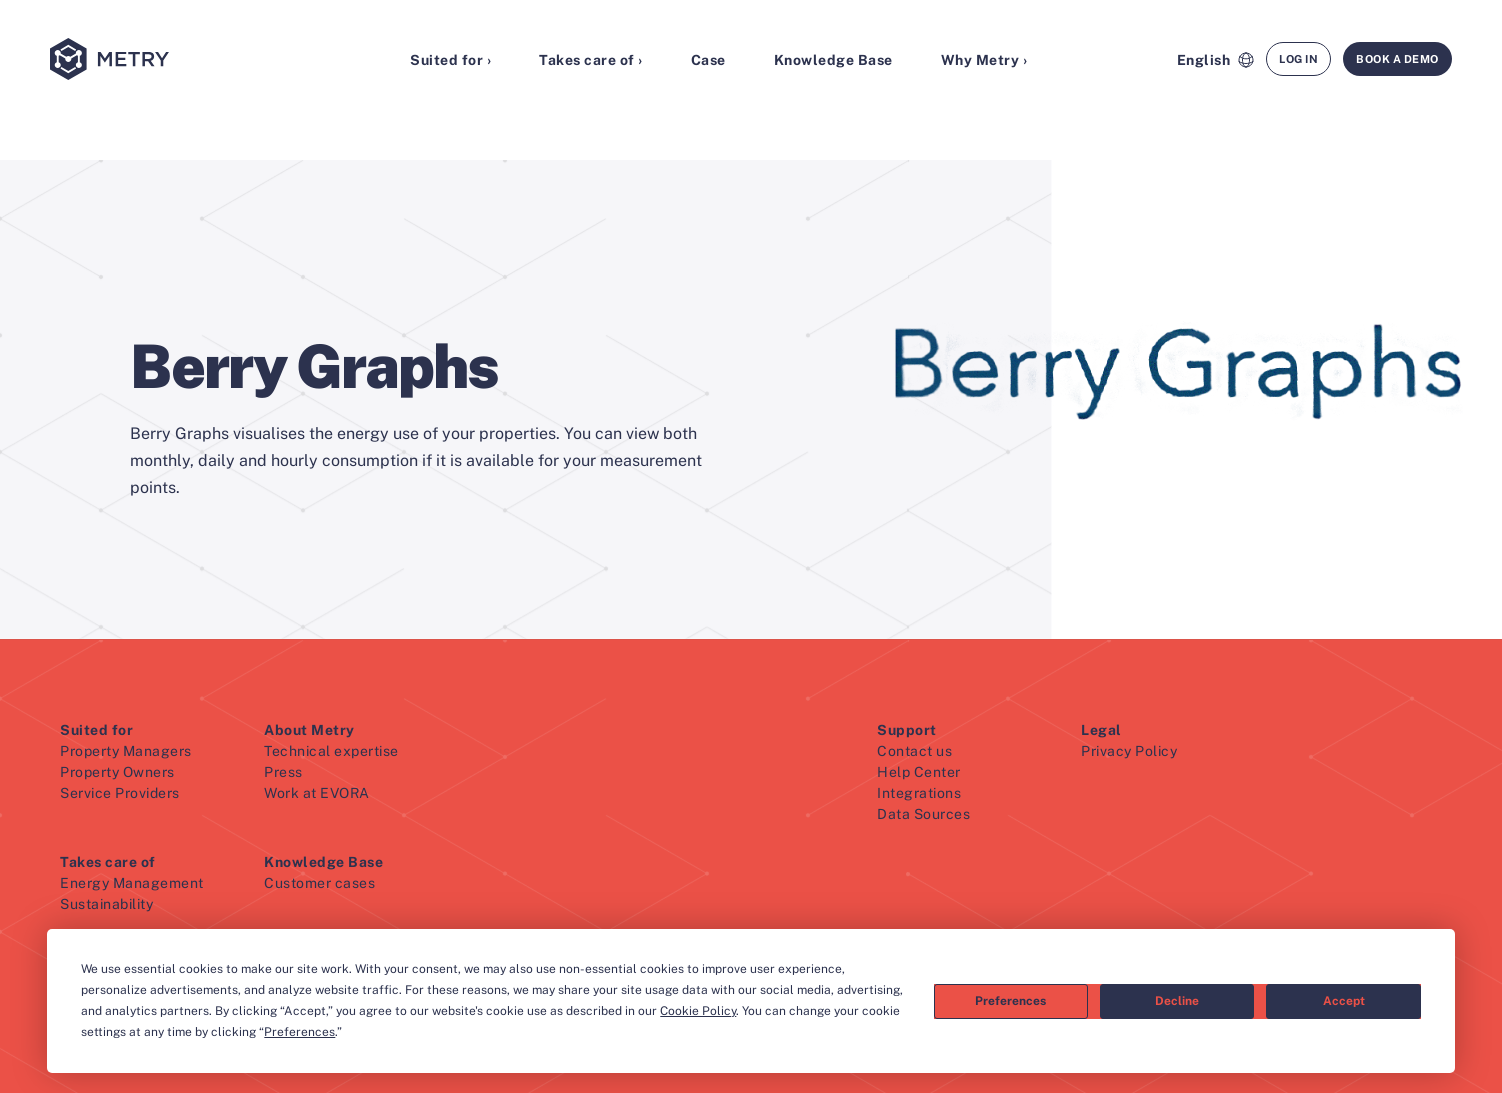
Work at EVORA (317, 793)
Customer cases (319, 883)
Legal (1101, 730)
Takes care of (108, 862)
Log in (1298, 59)
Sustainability (106, 904)
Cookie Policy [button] (698, 1011)
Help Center (919, 772)
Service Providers (120, 793)
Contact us (914, 751)
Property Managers (126, 751)
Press (283, 772)
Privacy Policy (1129, 751)
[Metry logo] (155, 60)
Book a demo (1397, 59)
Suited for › (450, 60)
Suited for (96, 730)
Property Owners (117, 772)
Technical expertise (331, 751)
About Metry (309, 730)
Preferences (1010, 1001)
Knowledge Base (833, 60)
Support (907, 730)
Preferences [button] (299, 1032)
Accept (1344, 1001)
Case (708, 60)
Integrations (919, 793)
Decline (1177, 1001)
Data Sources (923, 814)
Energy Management (132, 883)
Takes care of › (591, 60)
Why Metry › (984, 60)
